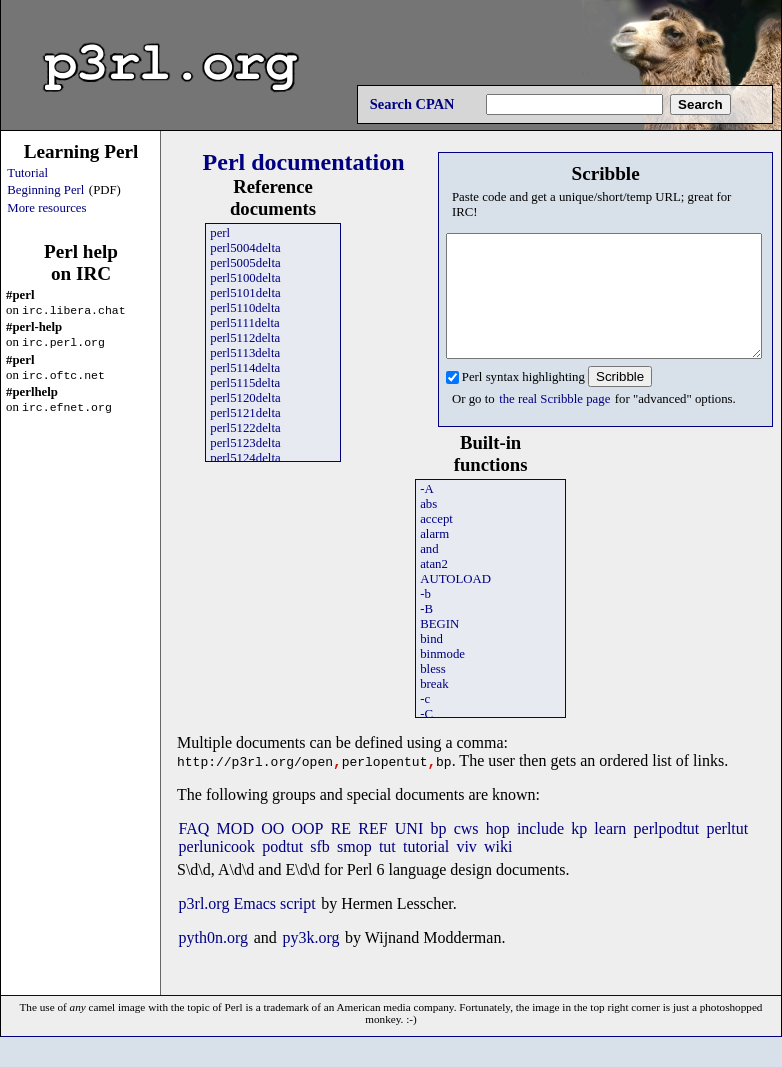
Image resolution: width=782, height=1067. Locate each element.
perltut (727, 853)
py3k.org (310, 962)
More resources (46, 208)
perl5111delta (244, 323)
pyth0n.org (213, 962)
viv (466, 871)
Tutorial (27, 173)
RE (341, 853)
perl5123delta (245, 443)
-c (425, 723)
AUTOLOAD (455, 603)
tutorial (426, 871)
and (429, 573)
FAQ (194, 853)
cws (466, 853)
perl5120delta (245, 398)
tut (387, 871)
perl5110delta (245, 308)
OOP (307, 853)
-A (427, 513)
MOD (235, 853)
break (434, 708)
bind (431, 663)
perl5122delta (245, 428)
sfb (320, 871)
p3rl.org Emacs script (247, 928)
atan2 (434, 588)
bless (433, 693)
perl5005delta (245, 263)
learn (610, 853)
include (540, 853)
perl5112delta (245, 338)
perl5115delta (245, 383)
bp (438, 853)
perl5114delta (245, 368)
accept (436, 543)
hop (498, 853)
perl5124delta (245, 458)
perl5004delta (245, 248)
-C (426, 738)
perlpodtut (667, 853)
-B (426, 633)
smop (354, 871)
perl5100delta (245, 278)
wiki (498, 871)
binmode (442, 678)
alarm (434, 558)
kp (579, 853)
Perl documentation (304, 162)
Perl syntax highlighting (523, 401)
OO (272, 853)
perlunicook (217, 871)
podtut (282, 871)
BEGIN (439, 648)
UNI (409, 853)
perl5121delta (245, 413)
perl (220, 233)
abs (428, 528)
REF (372, 853)
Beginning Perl (45, 190)
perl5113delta (245, 353)
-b (425, 618)
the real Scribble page (554, 423)
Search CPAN (412, 104)
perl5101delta (245, 293)
